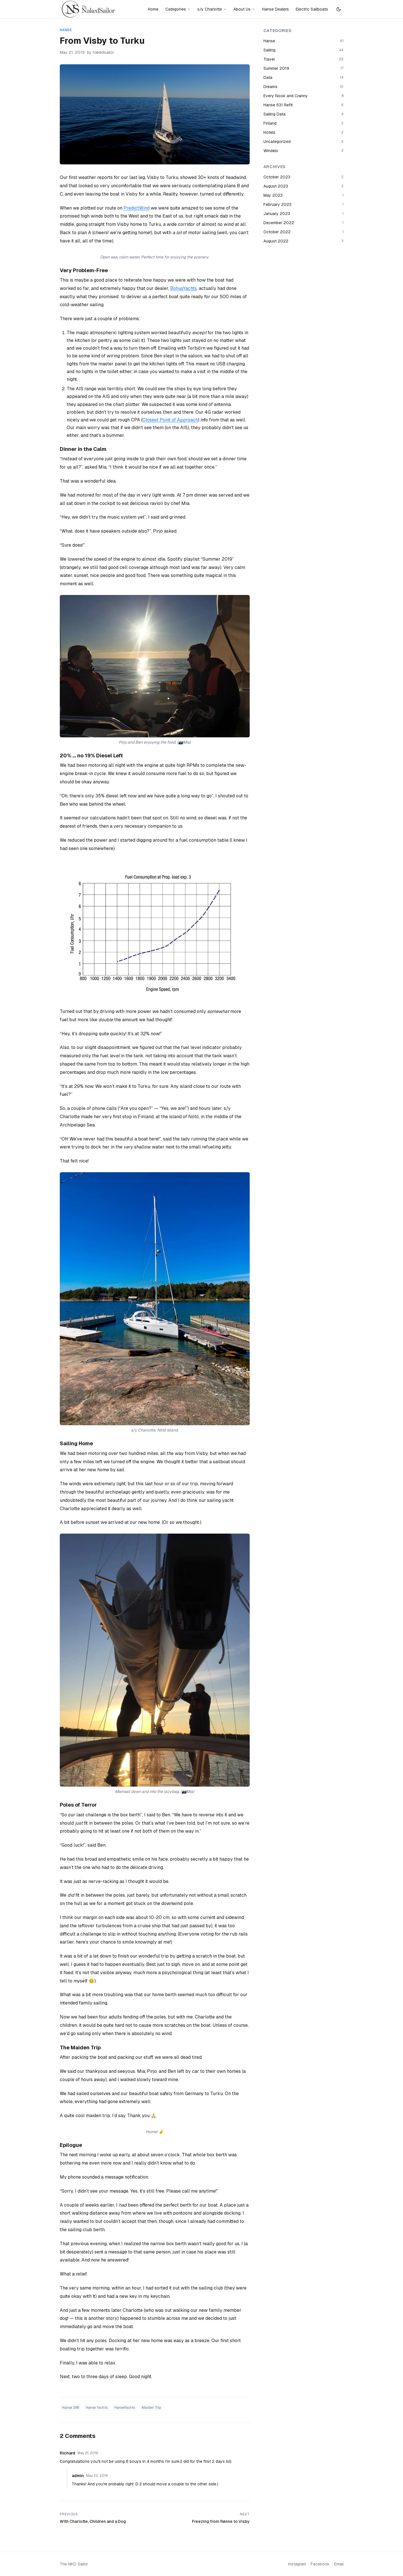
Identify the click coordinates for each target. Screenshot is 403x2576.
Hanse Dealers (275, 9)
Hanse (66, 30)
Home (153, 9)
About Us (244, 9)
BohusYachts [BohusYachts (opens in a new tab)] (183, 288)
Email (339, 2564)
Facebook (320, 2564)
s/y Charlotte (212, 9)
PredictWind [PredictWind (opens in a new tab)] (137, 208)
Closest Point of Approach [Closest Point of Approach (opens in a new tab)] (170, 420)
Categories (177, 9)
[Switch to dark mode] (339, 9)
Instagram (297, 2564)
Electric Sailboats (312, 9)
